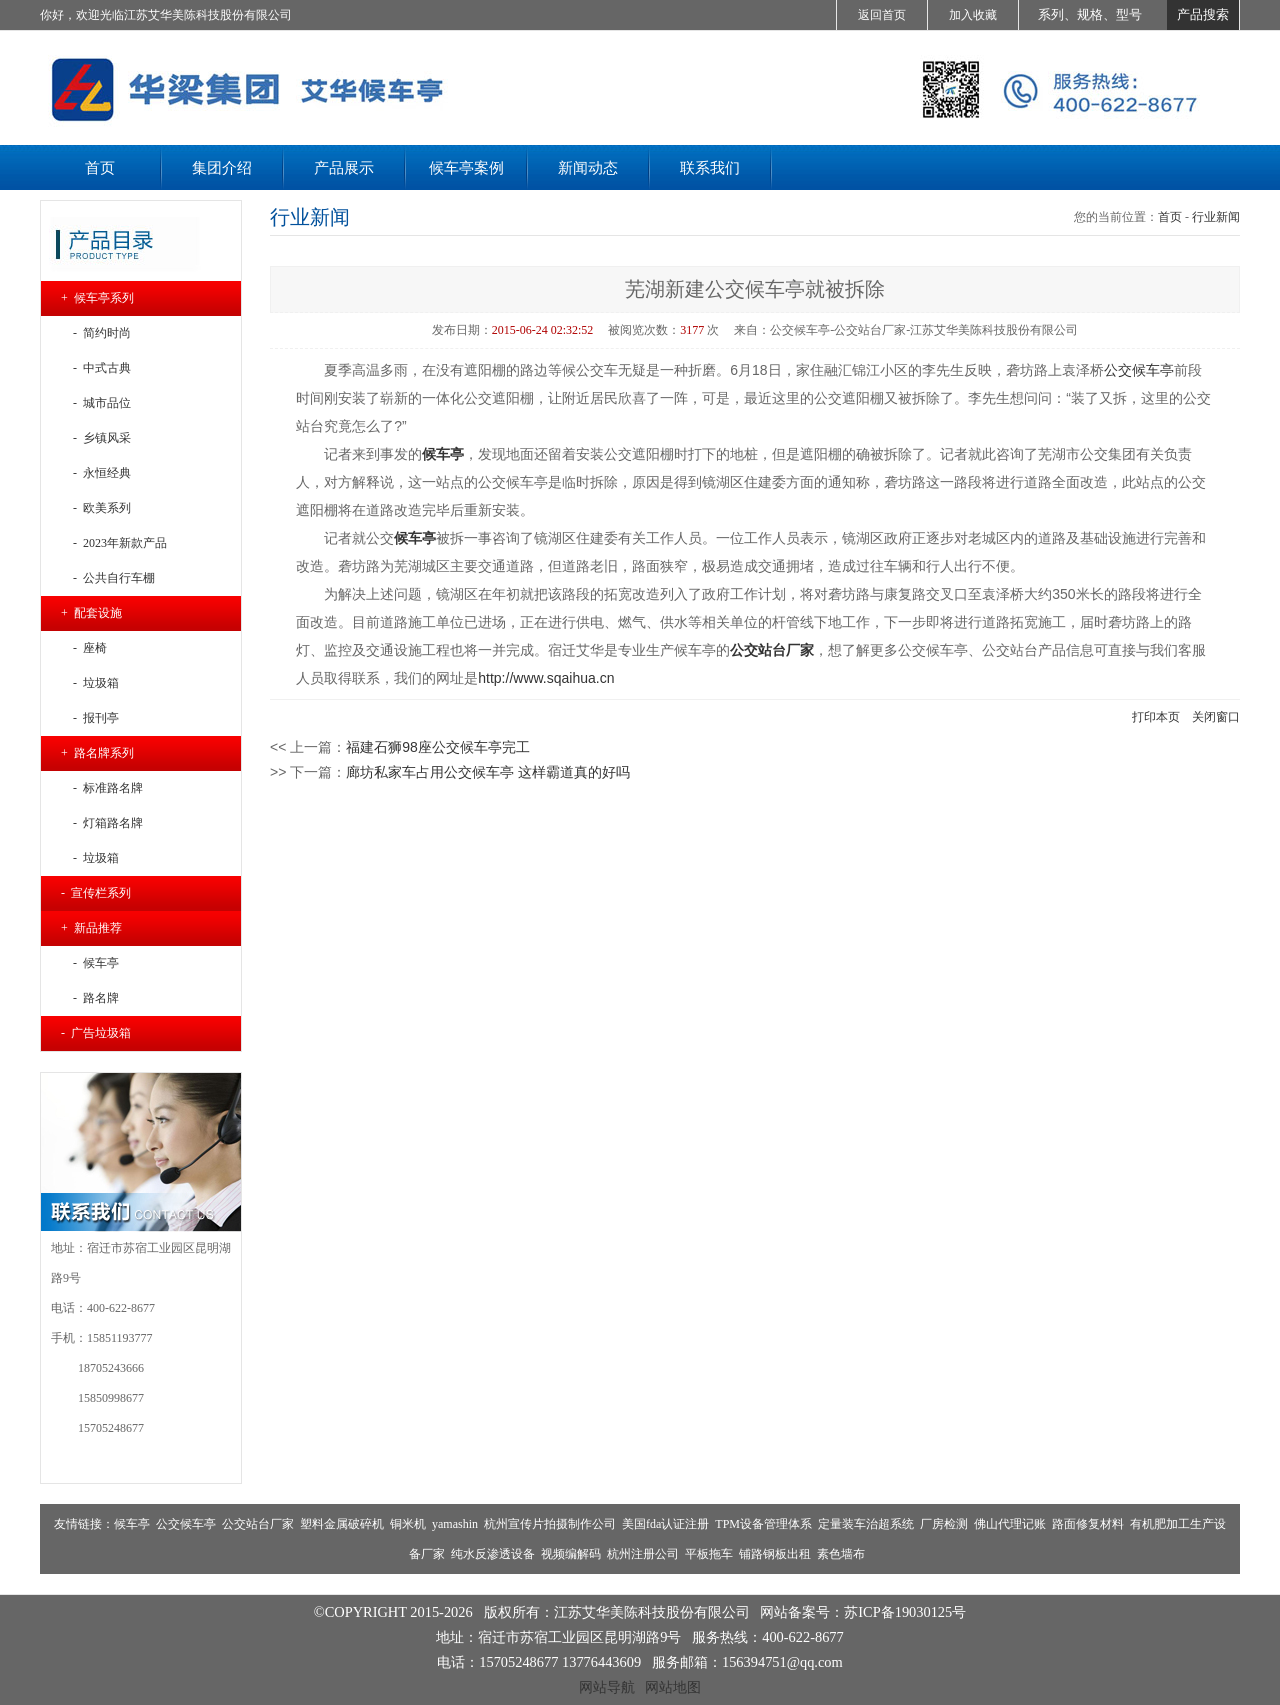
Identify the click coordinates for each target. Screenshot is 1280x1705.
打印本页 (1156, 717)
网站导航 (607, 1687)
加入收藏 (973, 15)
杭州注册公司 (643, 1554)
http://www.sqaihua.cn (546, 678)
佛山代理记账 (1010, 1524)
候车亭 (443, 454)
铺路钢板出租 (775, 1554)
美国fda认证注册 (665, 1524)
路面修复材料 (1088, 1524)
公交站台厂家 (258, 1524)
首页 (1170, 217)
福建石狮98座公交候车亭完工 (438, 747)
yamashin (455, 1524)
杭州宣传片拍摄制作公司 (550, 1524)
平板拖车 (709, 1554)
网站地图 (673, 1687)
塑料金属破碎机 (342, 1524)
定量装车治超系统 (866, 1524)
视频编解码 (571, 1554)
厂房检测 (944, 1524)
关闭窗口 (1216, 717)
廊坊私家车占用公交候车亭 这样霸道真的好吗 (488, 772)
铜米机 (408, 1524)
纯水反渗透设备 (493, 1554)
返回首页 (882, 15)
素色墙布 (841, 1554)
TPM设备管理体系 (763, 1524)
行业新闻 (1216, 217)
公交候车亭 (1139, 370)
